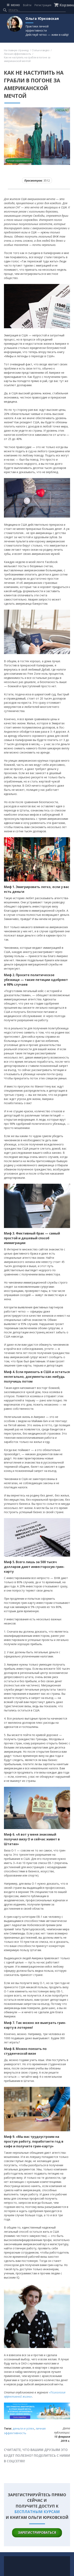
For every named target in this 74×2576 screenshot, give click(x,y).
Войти (27, 5)
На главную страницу (16, 50)
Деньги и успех (23, 2428)
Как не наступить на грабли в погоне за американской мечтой (27, 59)
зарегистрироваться (37, 2532)
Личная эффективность (17, 54)
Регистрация (42, 5)
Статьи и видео (41, 50)
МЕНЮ (15, 5)
